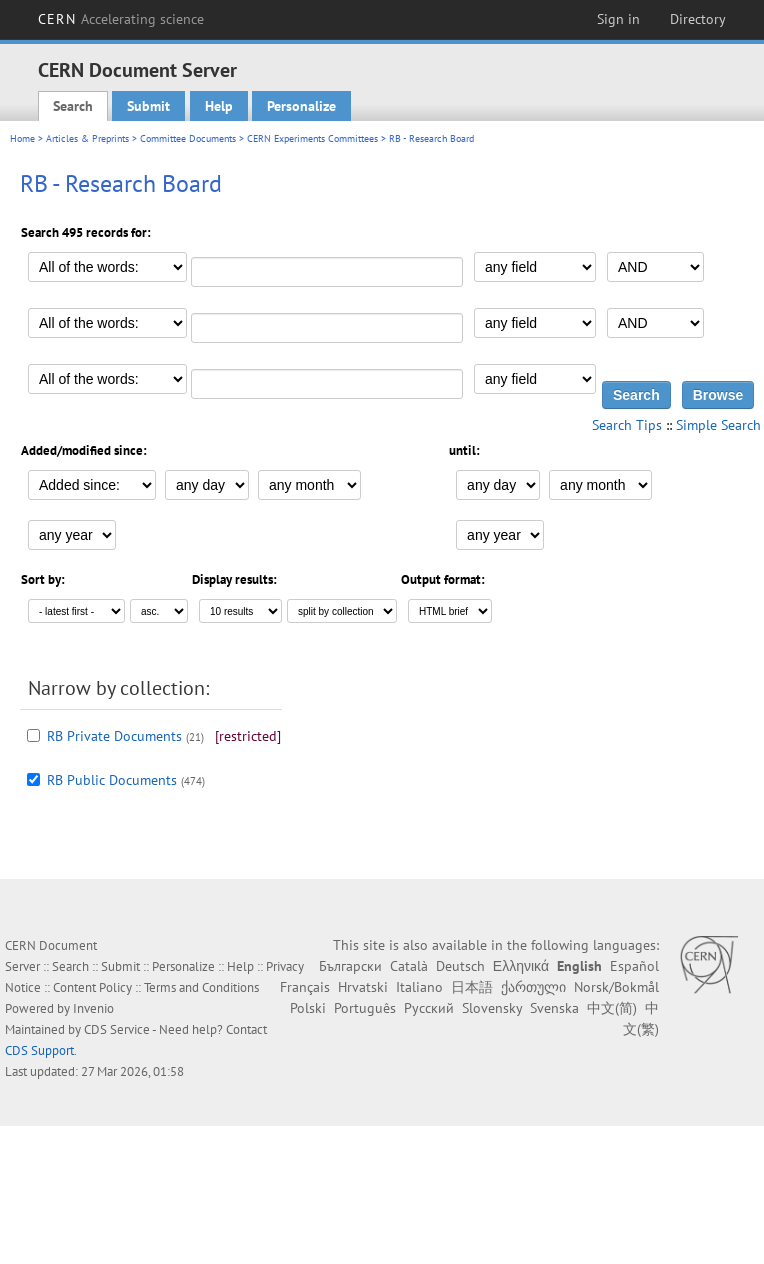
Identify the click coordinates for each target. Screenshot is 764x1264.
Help (219, 106)
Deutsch (460, 966)
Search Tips (627, 425)
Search (73, 106)
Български (350, 966)
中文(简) (612, 1008)
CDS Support (39, 1050)
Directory (698, 19)
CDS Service (117, 1029)
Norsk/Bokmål (616, 987)
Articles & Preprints (87, 138)
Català (409, 966)
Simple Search (718, 425)
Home (22, 138)
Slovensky (492, 1008)
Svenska (554, 1008)
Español (634, 966)
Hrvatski (363, 987)
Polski (308, 1008)
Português (365, 1008)
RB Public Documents (112, 780)
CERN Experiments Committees (312, 138)
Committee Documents (188, 138)
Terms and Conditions (201, 987)
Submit (148, 106)
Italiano (419, 987)
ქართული (533, 987)
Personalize (301, 106)
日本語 (472, 987)
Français (305, 987)
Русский (429, 1008)
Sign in (618, 19)
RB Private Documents (114, 736)
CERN (121, 19)
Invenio (93, 1008)
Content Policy (92, 987)
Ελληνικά (521, 966)
